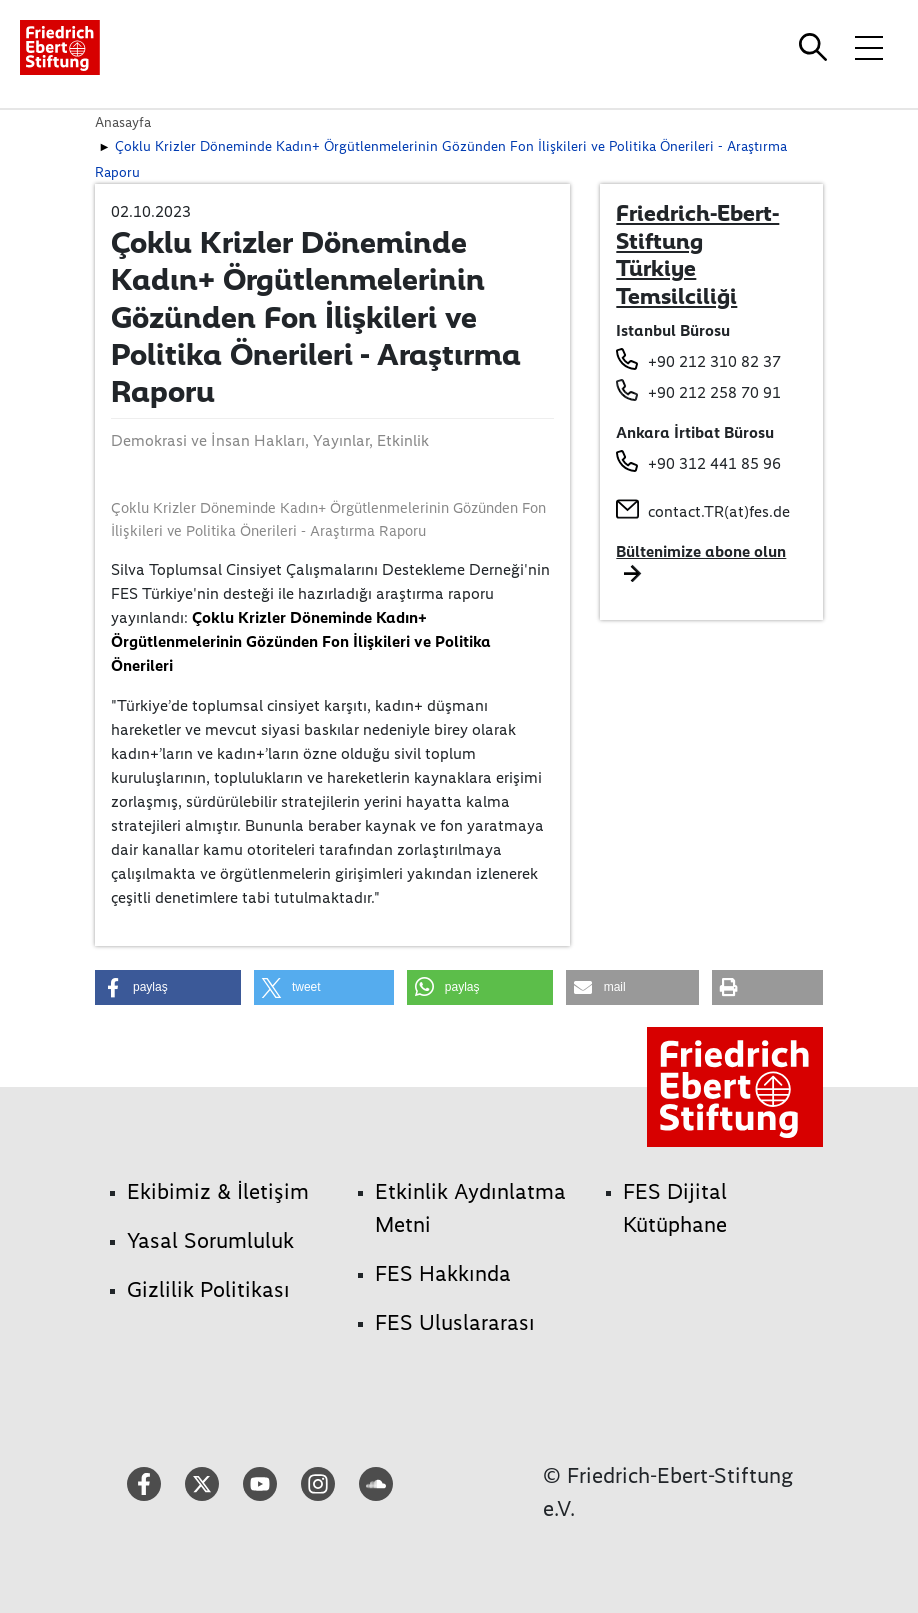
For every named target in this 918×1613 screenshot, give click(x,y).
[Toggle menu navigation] (869, 47)
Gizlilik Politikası (208, 1289)
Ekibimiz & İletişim (218, 1191)
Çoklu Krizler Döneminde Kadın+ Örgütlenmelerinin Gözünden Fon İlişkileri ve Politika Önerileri (301, 641)
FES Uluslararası (455, 1322)
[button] (168, 987)
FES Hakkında (443, 1273)
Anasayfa (123, 122)
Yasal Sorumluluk (210, 1240)
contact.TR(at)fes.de (719, 511)
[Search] (816, 47)
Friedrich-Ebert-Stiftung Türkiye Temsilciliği (697, 254)
